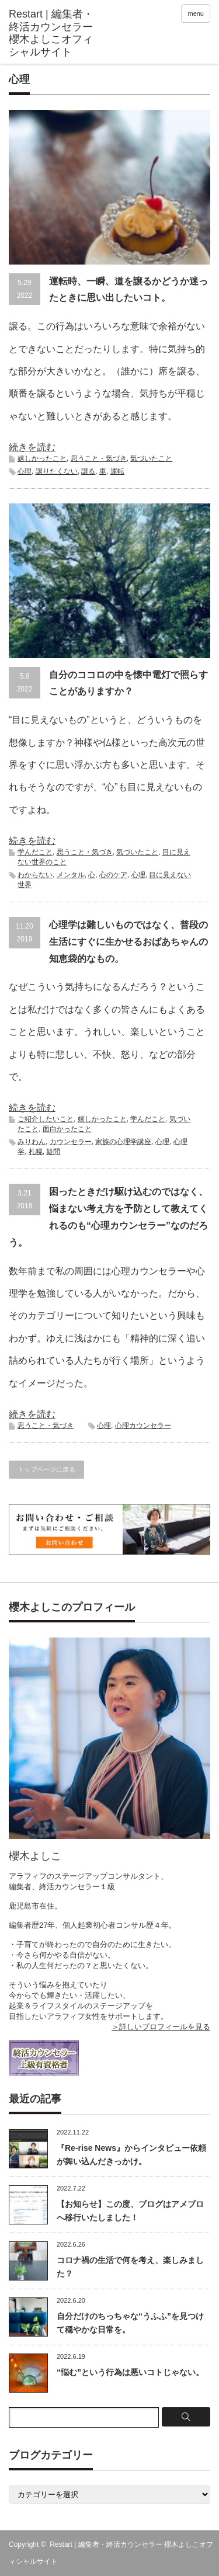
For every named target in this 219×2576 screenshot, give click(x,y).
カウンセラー (71, 1142)
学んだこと (35, 852)
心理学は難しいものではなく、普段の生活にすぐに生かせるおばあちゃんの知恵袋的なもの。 (128, 942)
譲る (88, 471)
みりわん (32, 1142)
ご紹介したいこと (46, 1119)
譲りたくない (57, 471)
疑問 (53, 1152)
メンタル (71, 875)
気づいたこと (151, 458)
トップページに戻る (46, 1469)
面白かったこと (67, 1129)
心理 (25, 471)
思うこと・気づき (99, 458)
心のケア (113, 875)
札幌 (36, 1152)
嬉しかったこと (42, 458)
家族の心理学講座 (123, 1142)
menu (195, 13)
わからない (35, 875)
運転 (117, 471)
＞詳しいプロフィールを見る (161, 2026)
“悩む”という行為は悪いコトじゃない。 (130, 2372)
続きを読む (32, 447)
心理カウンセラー (143, 1425)
